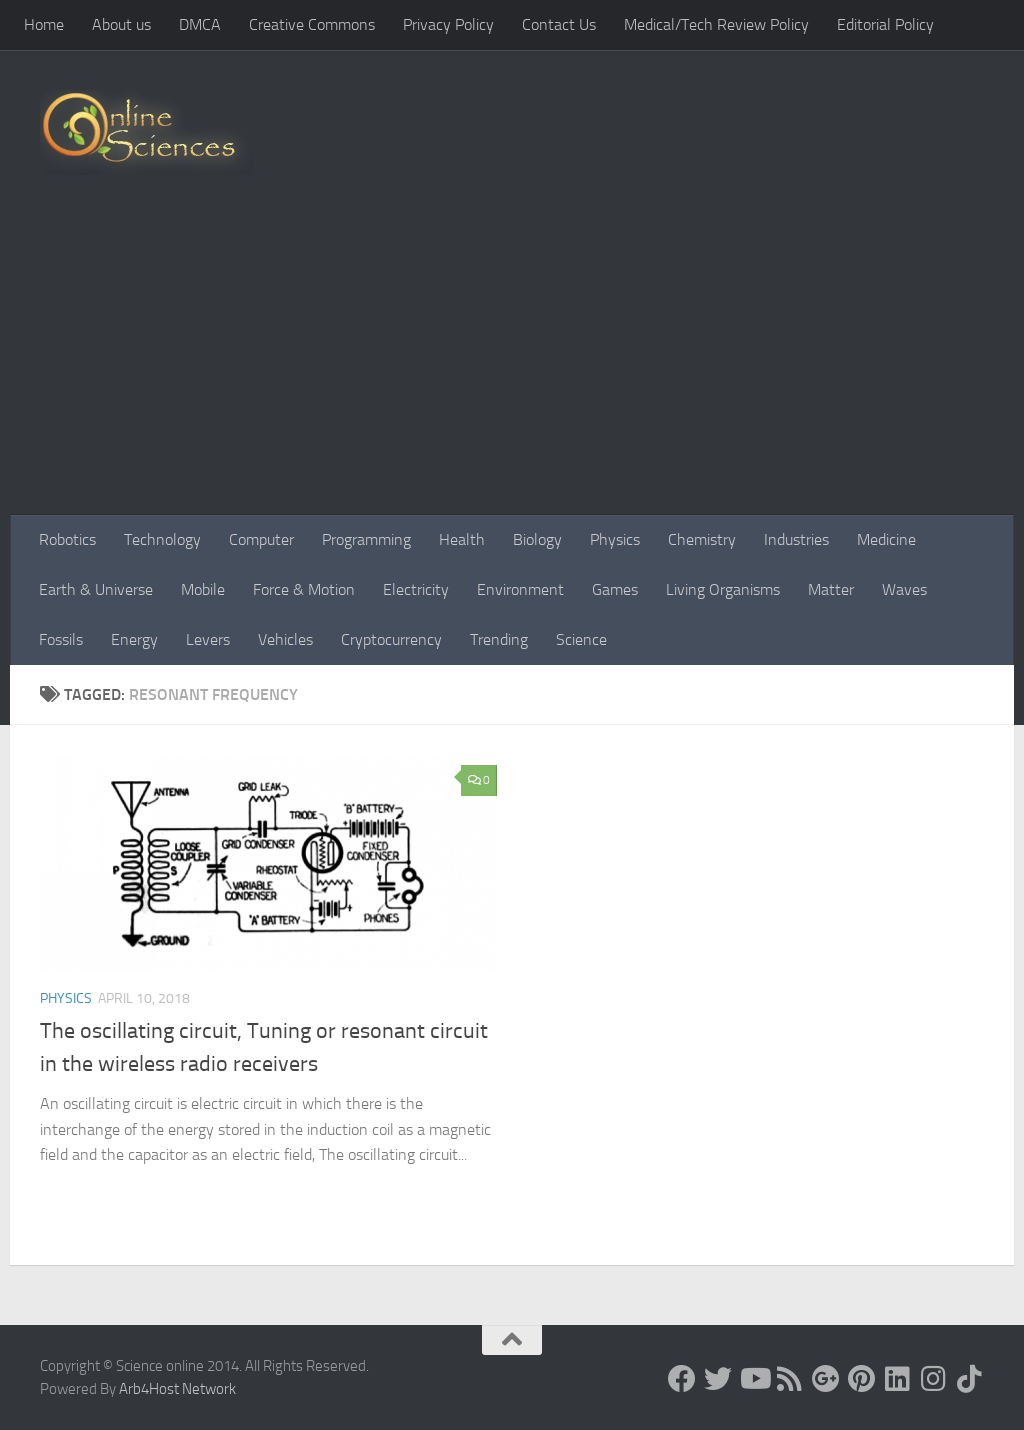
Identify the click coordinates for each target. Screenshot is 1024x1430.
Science (581, 639)
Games (615, 589)
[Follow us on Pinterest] (862, 1379)
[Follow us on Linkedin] (898, 1379)
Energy (134, 639)
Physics (615, 539)
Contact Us (559, 24)
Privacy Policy (448, 24)
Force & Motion (304, 589)
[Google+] (826, 1379)
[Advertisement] (512, 365)
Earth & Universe (96, 589)
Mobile (203, 589)
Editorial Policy (885, 24)
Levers (208, 639)
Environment (520, 589)
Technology (162, 539)
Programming (366, 539)
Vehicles (285, 639)
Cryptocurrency (391, 639)
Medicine (886, 539)
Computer (261, 539)
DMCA (200, 24)
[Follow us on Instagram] (934, 1379)
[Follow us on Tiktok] (970, 1379)
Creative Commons (312, 24)
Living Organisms (723, 589)
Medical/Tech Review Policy (716, 24)
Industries (796, 539)
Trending (499, 639)
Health (462, 539)
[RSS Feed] (790, 1379)
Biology (537, 539)
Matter (831, 589)
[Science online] (682, 1379)
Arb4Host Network (177, 1389)
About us (121, 24)
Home (44, 24)
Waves (904, 589)
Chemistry (702, 539)
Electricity (416, 589)
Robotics (67, 539)
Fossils (61, 639)
